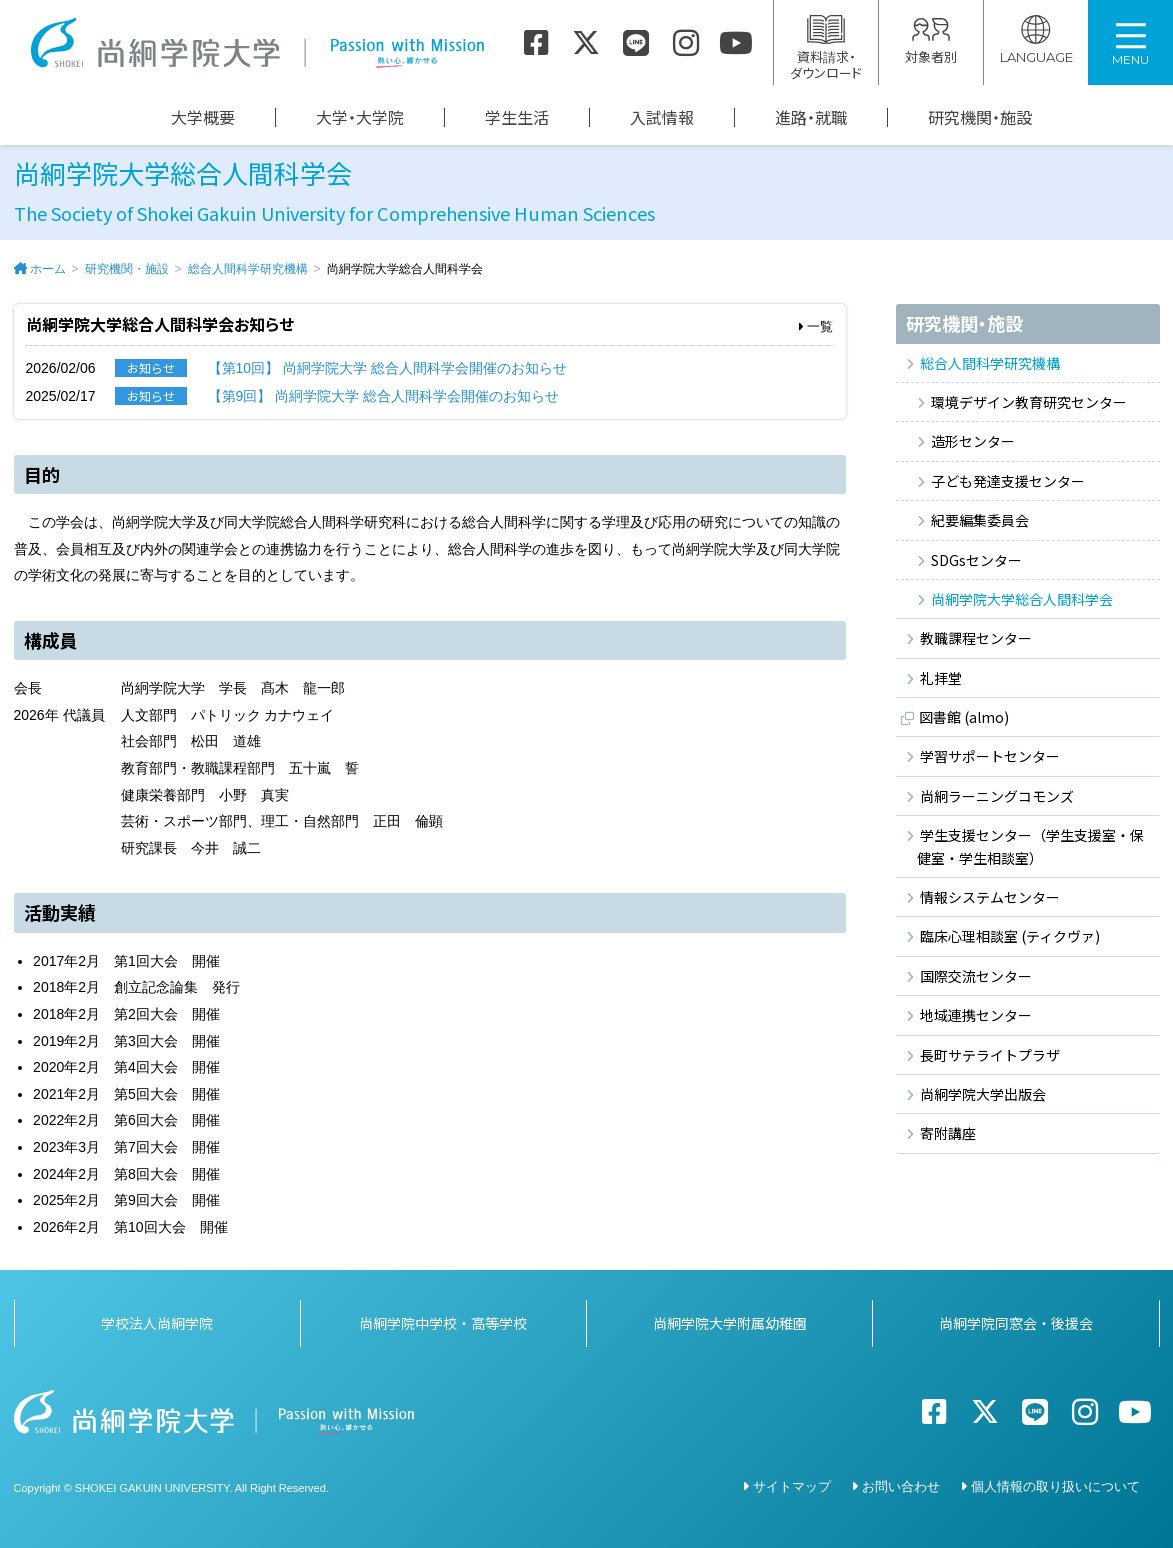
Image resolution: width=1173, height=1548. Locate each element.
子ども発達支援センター (1008, 481)
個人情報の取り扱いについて (1055, 1486)
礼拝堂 (941, 678)
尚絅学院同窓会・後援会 (1016, 1323)
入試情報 (662, 117)
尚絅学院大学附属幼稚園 (730, 1323)
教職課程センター (976, 638)
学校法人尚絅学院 (157, 1323)
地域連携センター (976, 1015)
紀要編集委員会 (980, 520)
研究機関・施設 (980, 117)
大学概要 (203, 117)
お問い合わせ (901, 1486)
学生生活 (517, 117)
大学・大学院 (360, 117)
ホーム (48, 269)
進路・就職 (811, 117)
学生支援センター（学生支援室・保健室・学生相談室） (1030, 846)
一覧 (816, 326)
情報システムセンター (990, 897)
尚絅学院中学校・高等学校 (443, 1323)
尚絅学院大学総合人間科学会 (1022, 599)
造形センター (973, 441)
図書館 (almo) (964, 717)
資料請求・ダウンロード (826, 48)
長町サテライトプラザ (990, 1055)
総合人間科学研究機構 (248, 269)
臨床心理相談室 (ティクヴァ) (1010, 936)
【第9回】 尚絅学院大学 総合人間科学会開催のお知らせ (384, 396)
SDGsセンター (976, 560)
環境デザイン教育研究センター (1029, 402)
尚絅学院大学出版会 (983, 1094)
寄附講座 (948, 1133)
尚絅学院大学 (257, 43)
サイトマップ (792, 1486)
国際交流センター (976, 976)
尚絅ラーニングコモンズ (997, 796)
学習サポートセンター (990, 756)
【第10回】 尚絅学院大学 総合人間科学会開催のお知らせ (387, 368)
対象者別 (931, 40)
